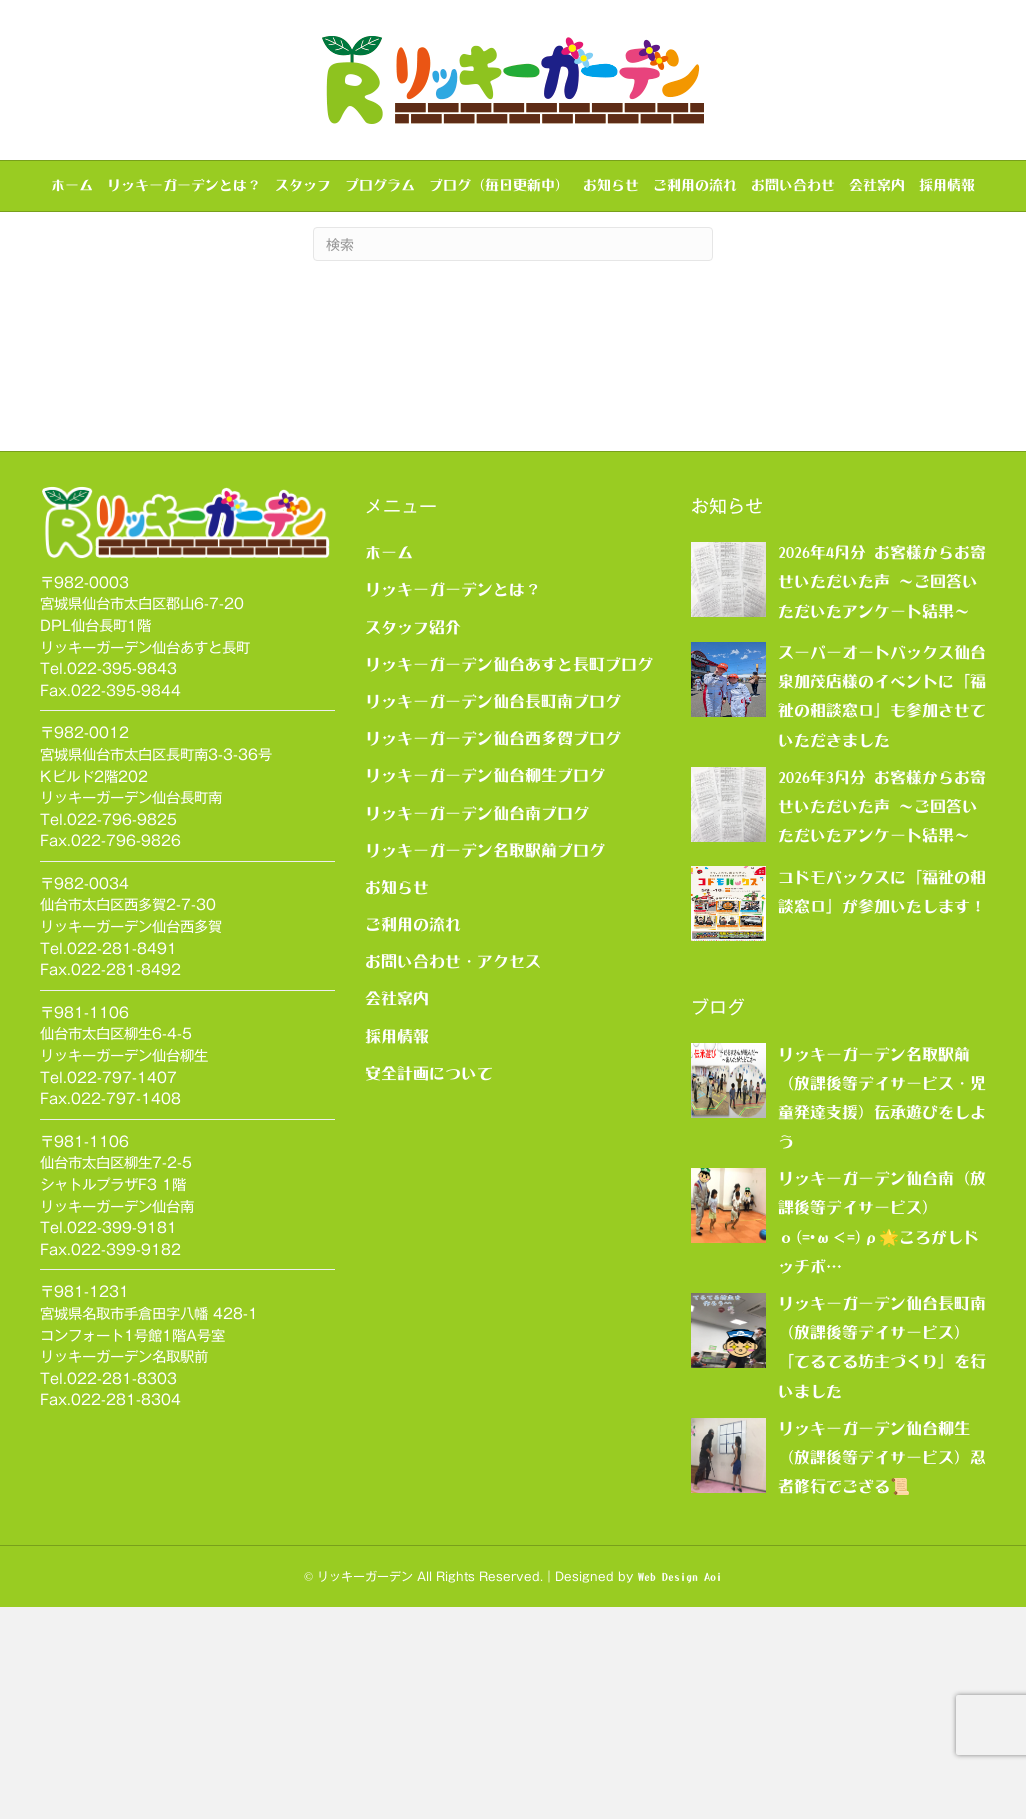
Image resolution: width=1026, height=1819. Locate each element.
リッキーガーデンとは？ (184, 185)
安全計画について (429, 1284)
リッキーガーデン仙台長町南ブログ (493, 913)
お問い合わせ (793, 185)
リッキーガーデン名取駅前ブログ (485, 1061)
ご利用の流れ (695, 185)
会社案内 (877, 185)
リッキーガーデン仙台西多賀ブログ (493, 950)
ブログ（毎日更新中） (499, 185)
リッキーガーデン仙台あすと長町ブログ (509, 875)
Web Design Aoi (680, 1788)
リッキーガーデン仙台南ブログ (477, 1024)
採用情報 (947, 185)
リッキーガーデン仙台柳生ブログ (485, 987)
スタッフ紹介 (413, 838)
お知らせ (611, 185)
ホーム (72, 185)
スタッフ (303, 185)
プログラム (380, 185)
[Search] (513, 456)
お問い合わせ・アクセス (453, 1173)
